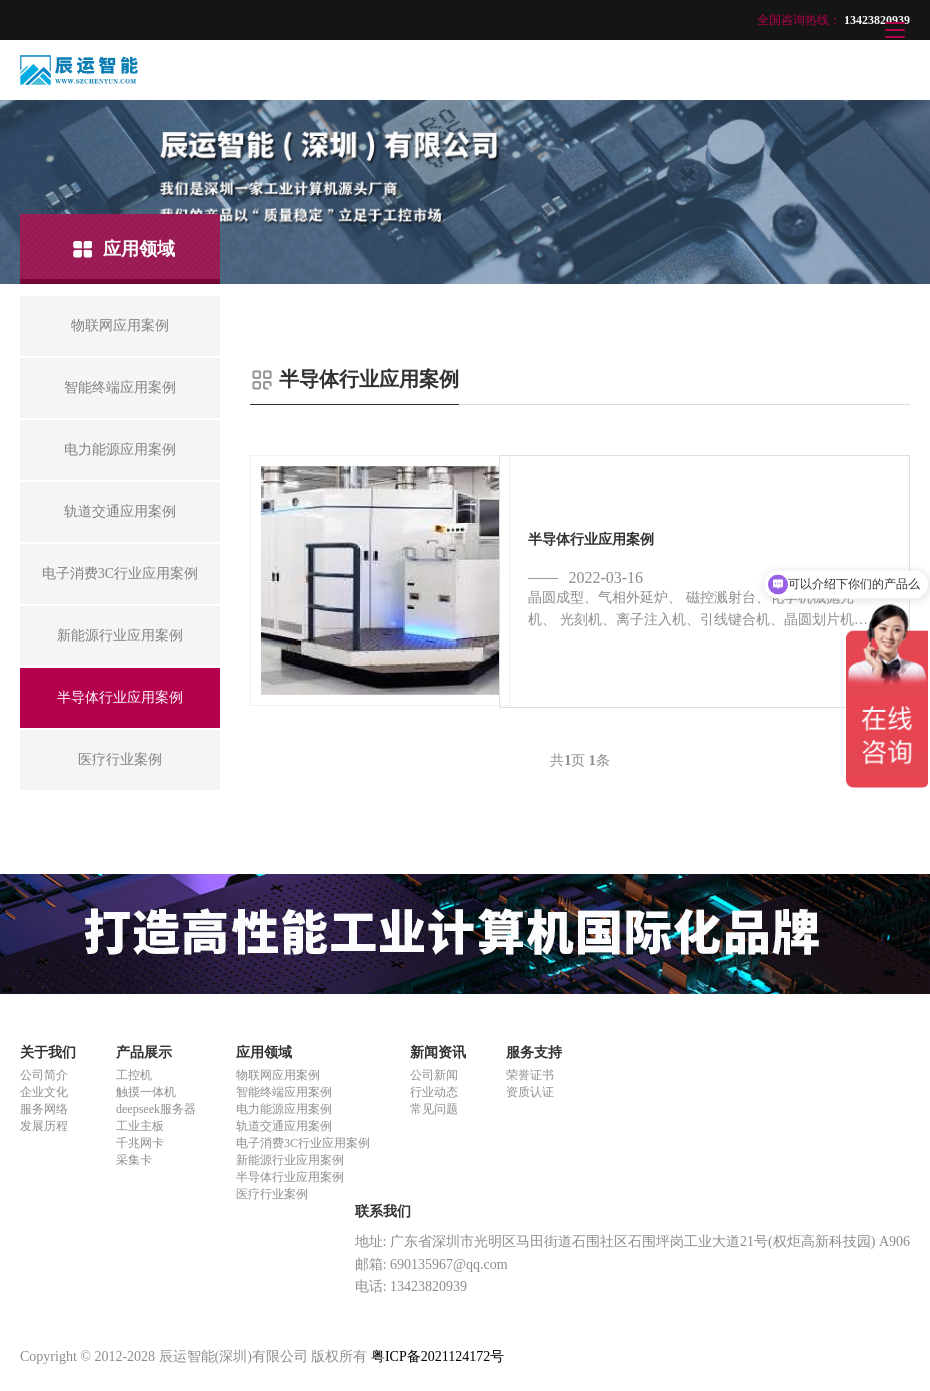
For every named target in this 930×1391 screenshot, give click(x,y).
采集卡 (134, 1160)
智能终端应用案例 (284, 1092)
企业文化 (44, 1092)
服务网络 (44, 1109)
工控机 (134, 1075)
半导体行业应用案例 (290, 1177)
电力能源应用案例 (284, 1109)
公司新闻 (434, 1075)
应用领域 (264, 1052)
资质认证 (530, 1092)
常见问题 (434, 1109)
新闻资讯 (438, 1052)
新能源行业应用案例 (290, 1160)
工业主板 (140, 1126)
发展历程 (44, 1126)
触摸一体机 (146, 1092)
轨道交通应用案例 (284, 1126)
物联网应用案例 (278, 1075)
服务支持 (534, 1052)
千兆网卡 (140, 1143)
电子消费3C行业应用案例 (303, 1143)
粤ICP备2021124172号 (437, 1356)
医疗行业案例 (272, 1194)
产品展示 (144, 1052)
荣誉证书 (530, 1075)
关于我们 (48, 1052)
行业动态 (434, 1092)
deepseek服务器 (156, 1109)
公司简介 (44, 1075)
